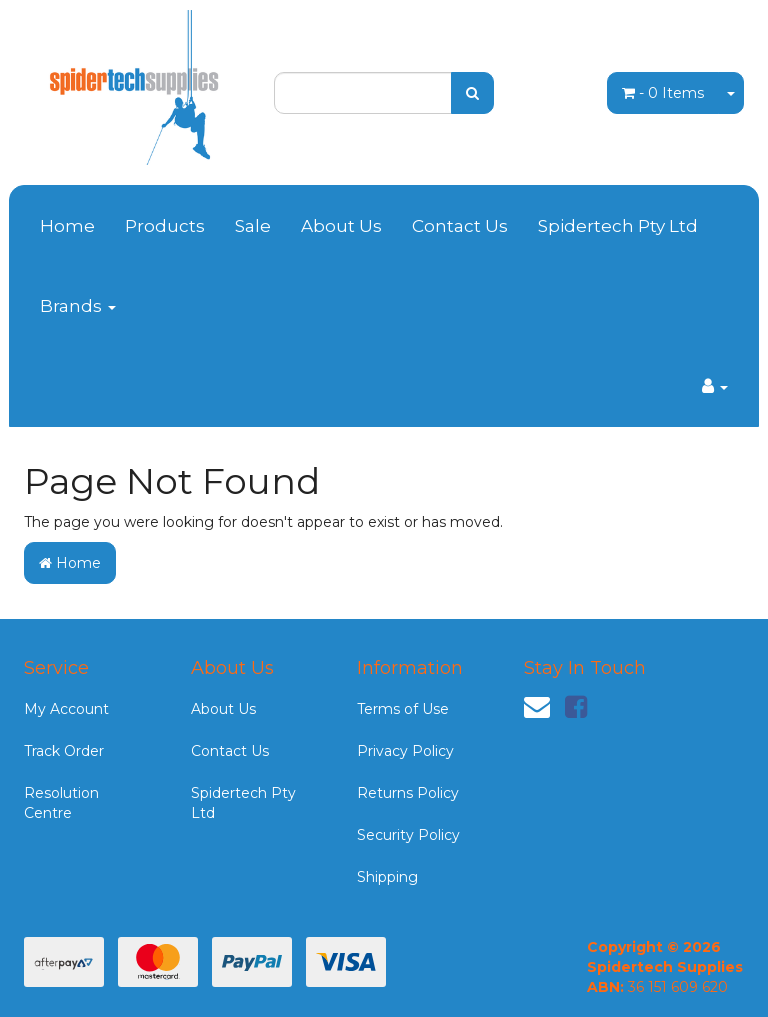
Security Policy (408, 835)
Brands (78, 306)
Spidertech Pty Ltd (618, 226)
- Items (663, 93)
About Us (341, 226)
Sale (253, 226)
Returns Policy (408, 793)
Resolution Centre (61, 803)
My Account (66, 709)
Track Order (64, 751)
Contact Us (460, 226)
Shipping (387, 877)
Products (165, 226)
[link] (576, 707)
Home (67, 226)
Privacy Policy (405, 751)
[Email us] (537, 707)
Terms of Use (403, 709)
